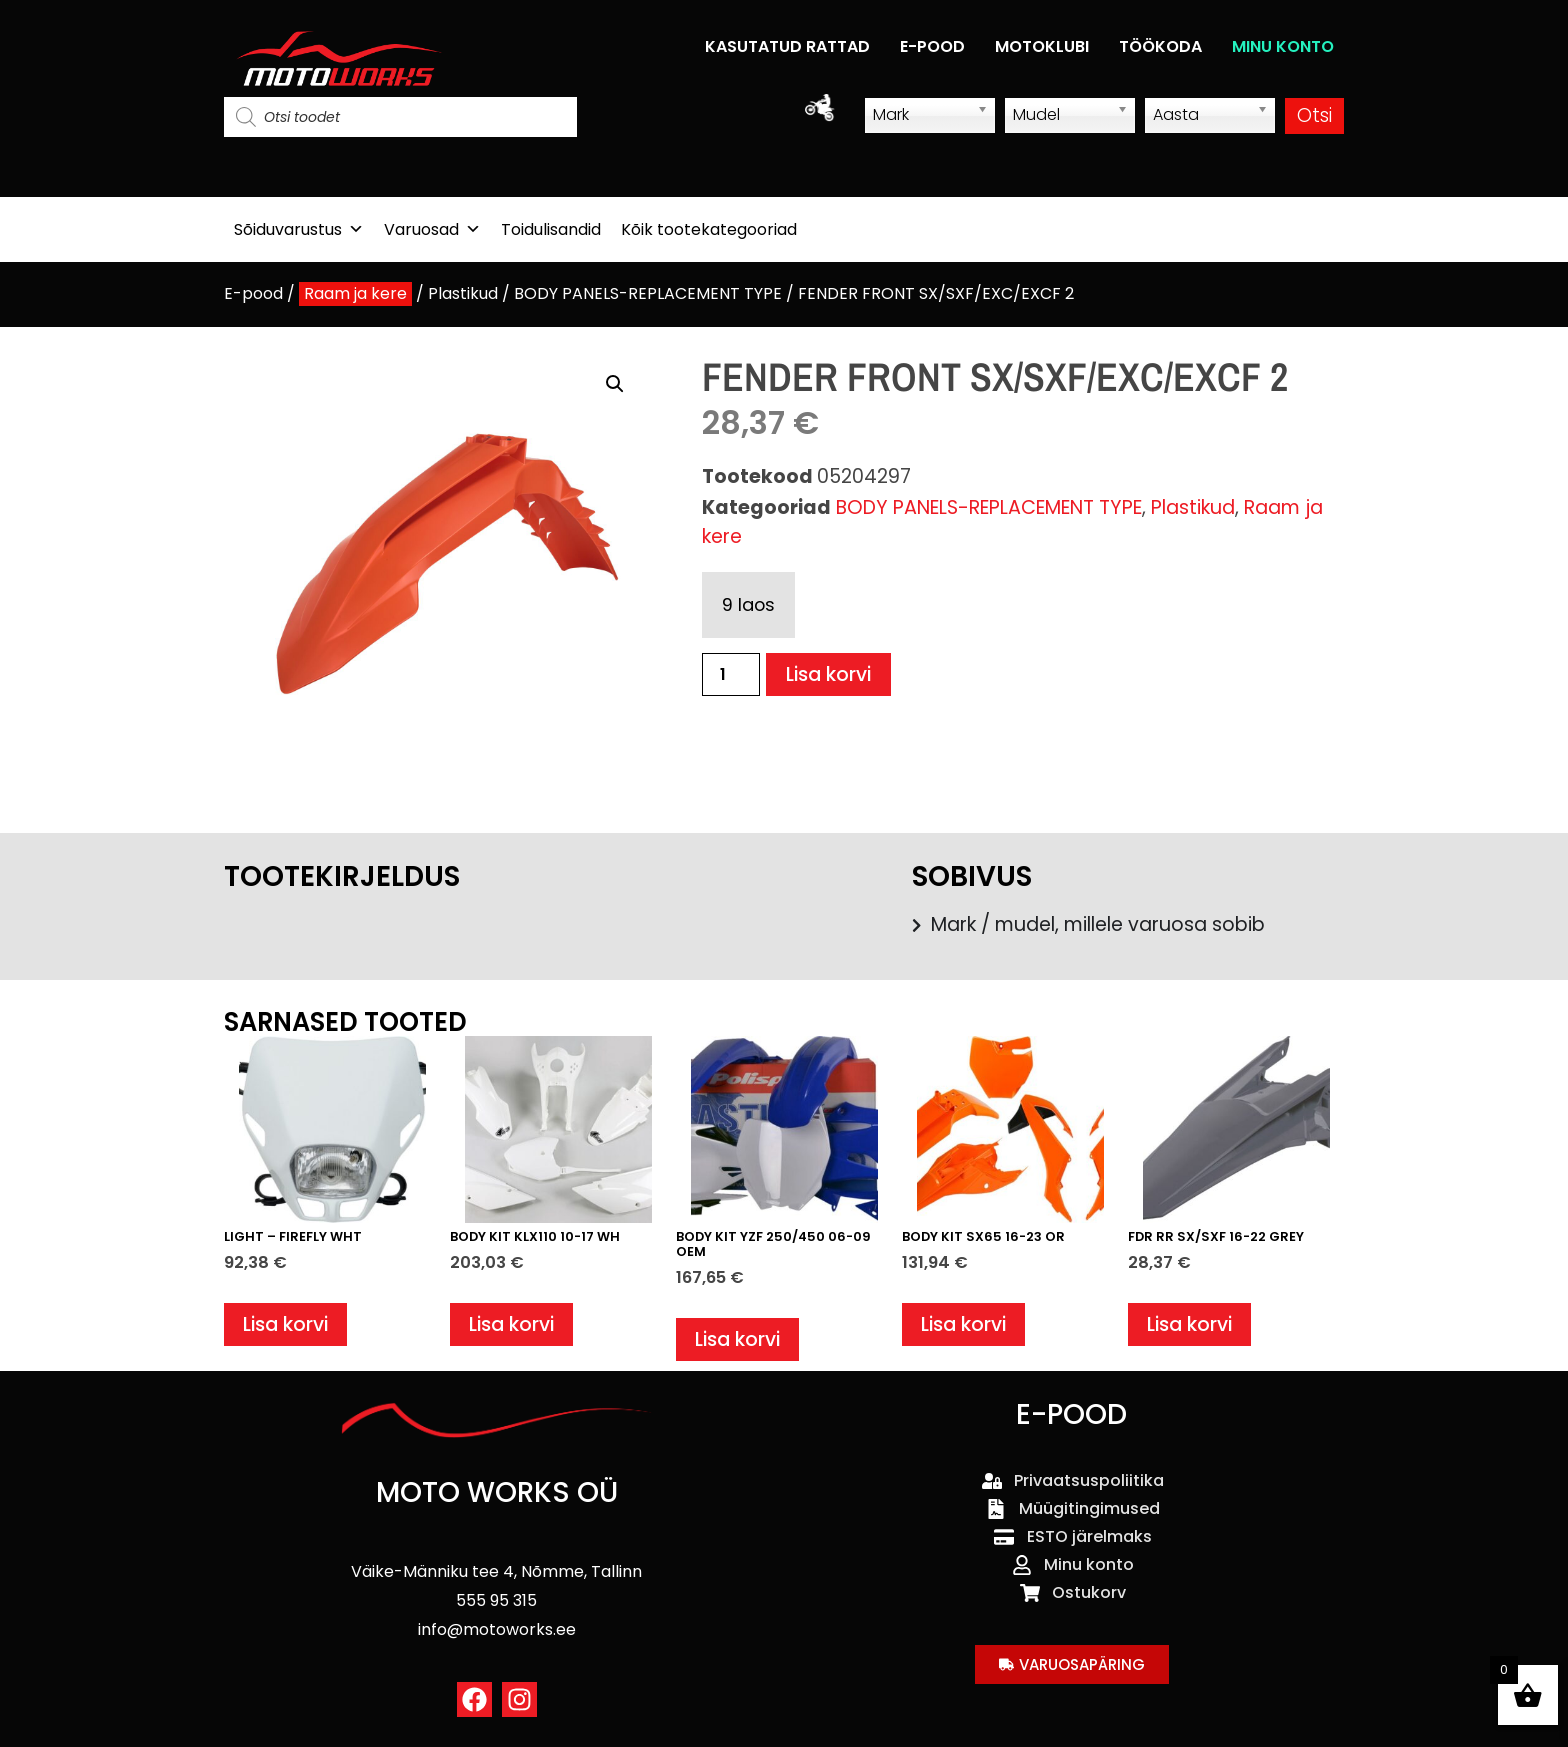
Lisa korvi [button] (285, 1324)
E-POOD (932, 46)
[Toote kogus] (731, 674)
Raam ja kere (355, 293)
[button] (615, 384)
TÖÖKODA (1160, 46)
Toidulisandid (551, 229)
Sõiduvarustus (299, 229)
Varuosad (432, 229)
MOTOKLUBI (1042, 46)
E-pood (253, 293)
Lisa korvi (828, 674)
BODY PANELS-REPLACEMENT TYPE (648, 293)
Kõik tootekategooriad (709, 229)
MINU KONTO (1283, 46)
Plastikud (463, 293)
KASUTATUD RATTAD (787, 46)
